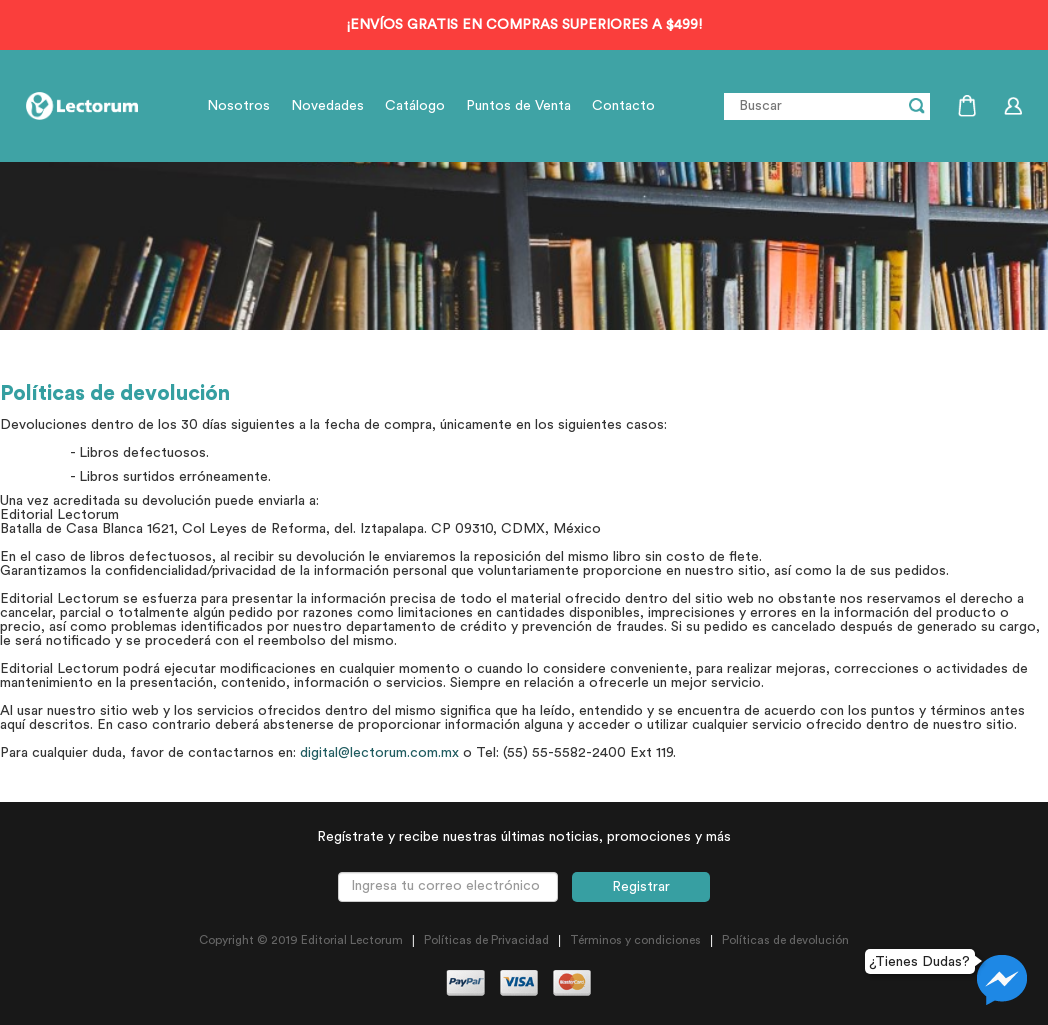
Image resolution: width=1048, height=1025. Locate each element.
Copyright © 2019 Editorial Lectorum (301, 940)
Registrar (641, 887)
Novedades (327, 106)
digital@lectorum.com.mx (379, 753)
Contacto (623, 106)
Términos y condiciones (635, 940)
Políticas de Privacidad (486, 940)
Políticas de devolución (785, 940)
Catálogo (415, 106)
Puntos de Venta (518, 106)
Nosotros (238, 106)
